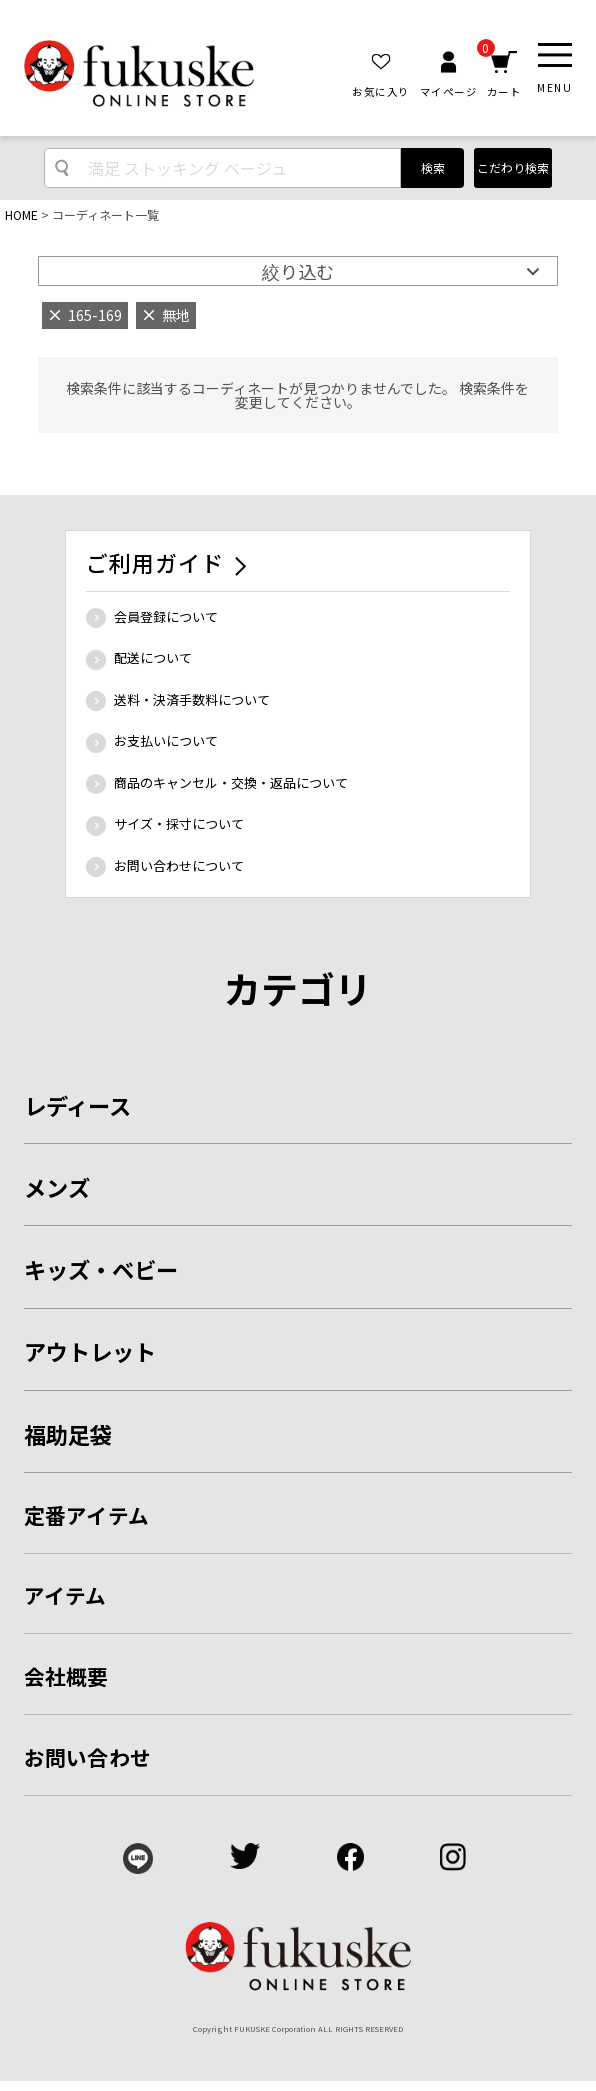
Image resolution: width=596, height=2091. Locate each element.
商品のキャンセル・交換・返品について (231, 782)
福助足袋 (68, 1434)
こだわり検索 (513, 167)
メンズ (57, 1187)
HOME (21, 214)
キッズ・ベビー (101, 1269)
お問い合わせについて (179, 865)
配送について (153, 657)
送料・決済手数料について (192, 699)
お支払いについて (166, 740)
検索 (433, 167)
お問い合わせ (87, 1757)
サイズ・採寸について (179, 823)
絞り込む (298, 271)
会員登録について (166, 616)
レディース (77, 1105)
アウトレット (90, 1351)
